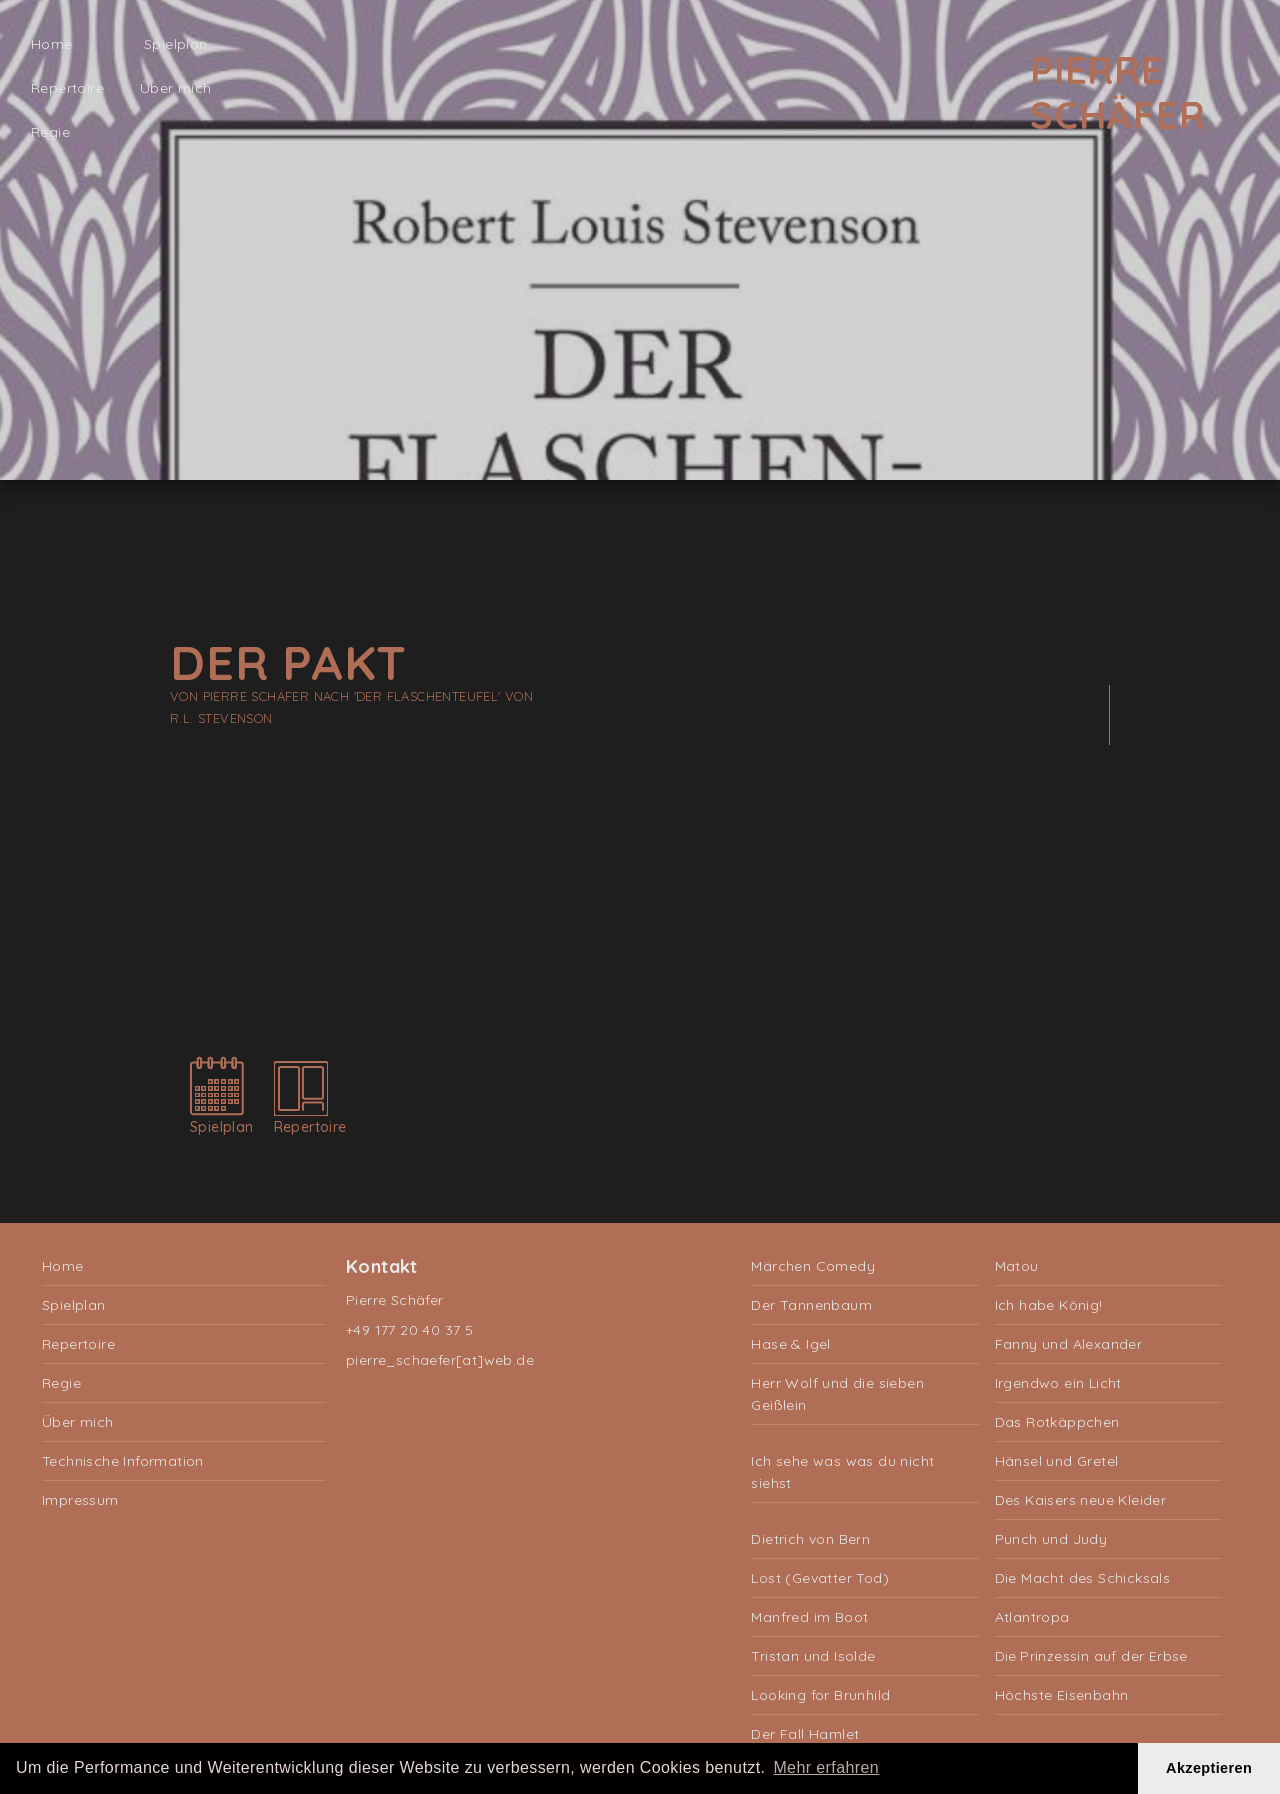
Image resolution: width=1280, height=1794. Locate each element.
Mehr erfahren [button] (826, 1767)
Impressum (80, 1500)
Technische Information (123, 1461)
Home (52, 44)
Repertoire (67, 88)
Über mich (176, 88)
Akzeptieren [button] (1209, 1768)
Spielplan (176, 44)
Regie (50, 132)
